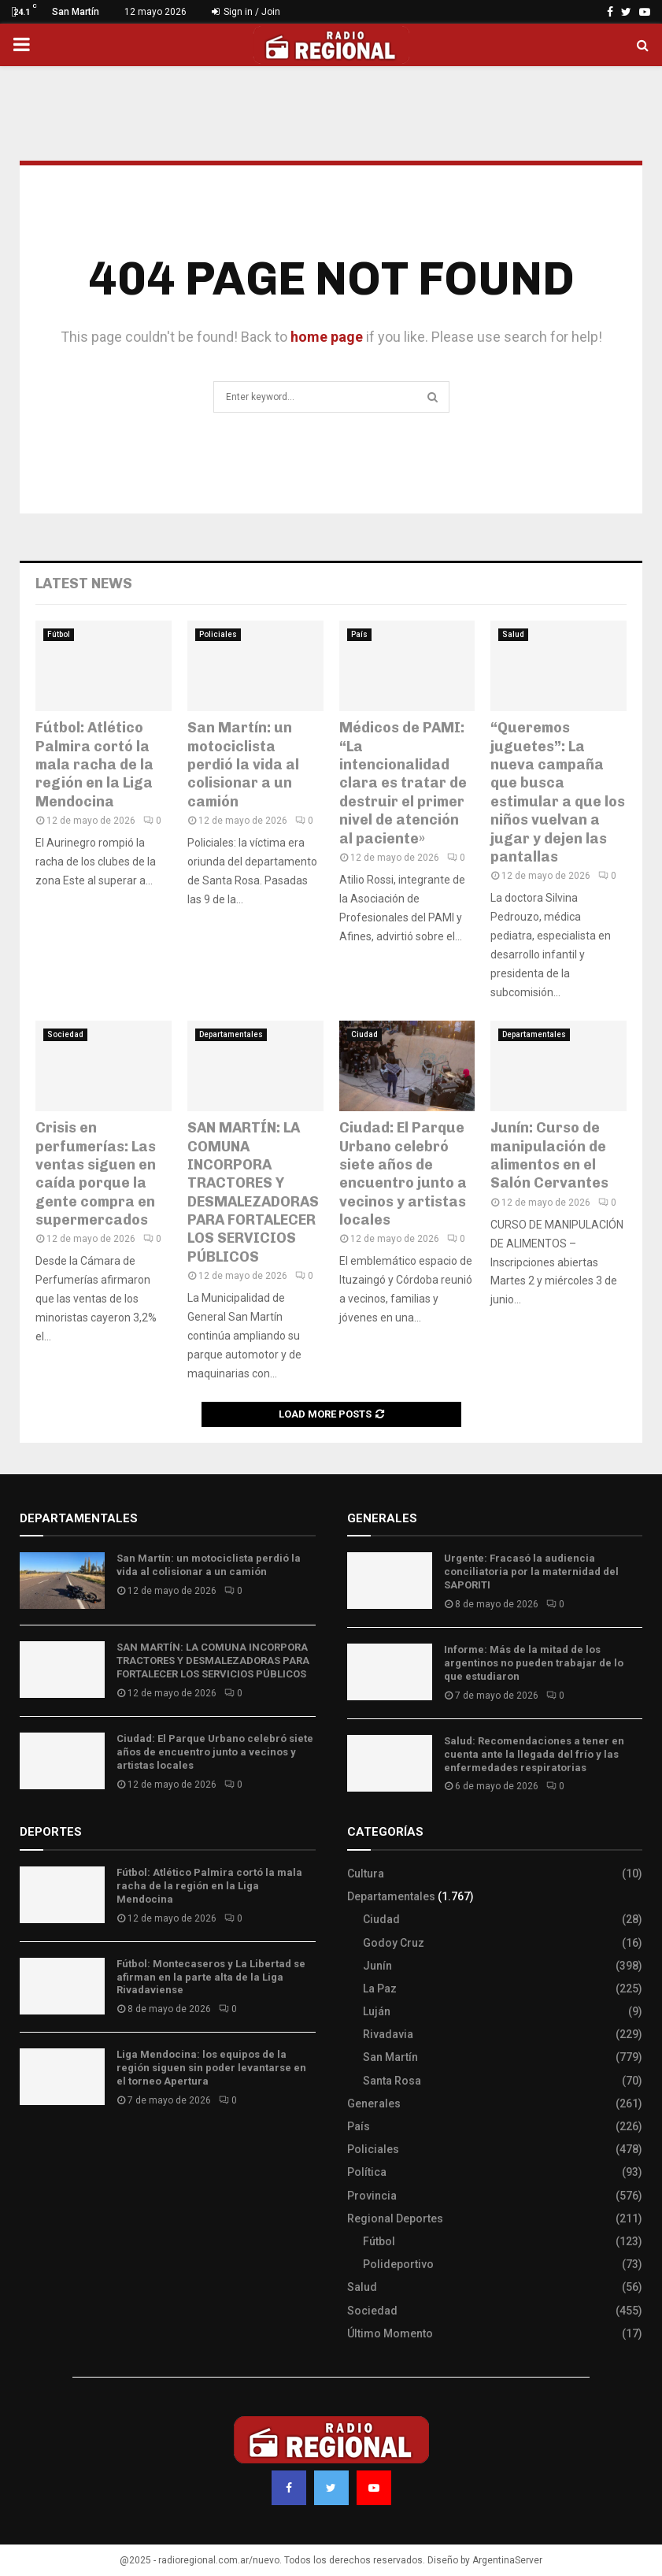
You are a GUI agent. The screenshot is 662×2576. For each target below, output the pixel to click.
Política (366, 2172)
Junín (377, 1965)
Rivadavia (388, 2034)
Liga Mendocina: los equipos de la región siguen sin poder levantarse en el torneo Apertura (211, 2067)
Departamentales (231, 1034)
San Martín (390, 2057)
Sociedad (65, 1034)
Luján (376, 2011)
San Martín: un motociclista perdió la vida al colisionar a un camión (243, 764)
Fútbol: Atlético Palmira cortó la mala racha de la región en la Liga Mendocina (94, 764)
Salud (513, 634)
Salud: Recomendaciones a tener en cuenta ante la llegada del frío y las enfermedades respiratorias (534, 1754)
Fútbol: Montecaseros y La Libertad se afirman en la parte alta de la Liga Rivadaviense (210, 1977)
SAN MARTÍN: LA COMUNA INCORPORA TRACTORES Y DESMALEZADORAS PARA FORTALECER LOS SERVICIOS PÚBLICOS (253, 1192)
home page (326, 336)
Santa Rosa (392, 2080)
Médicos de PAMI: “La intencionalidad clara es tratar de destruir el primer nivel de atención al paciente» (403, 783)
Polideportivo (398, 2264)
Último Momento (390, 2333)
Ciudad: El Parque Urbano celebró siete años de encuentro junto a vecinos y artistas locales (403, 1174)
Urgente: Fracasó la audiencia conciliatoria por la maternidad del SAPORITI (531, 1571)
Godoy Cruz (393, 1943)
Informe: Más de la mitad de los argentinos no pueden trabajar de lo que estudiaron (533, 1663)
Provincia (372, 2195)
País (359, 634)
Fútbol (58, 634)
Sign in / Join (246, 11)
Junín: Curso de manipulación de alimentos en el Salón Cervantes (549, 1155)
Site (51, 2146)
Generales (374, 2103)
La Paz (380, 1988)
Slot (31, 2146)
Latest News (83, 583)
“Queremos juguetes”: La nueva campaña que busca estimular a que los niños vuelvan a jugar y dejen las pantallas (557, 792)
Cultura (365, 1873)
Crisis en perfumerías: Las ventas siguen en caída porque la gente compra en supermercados (95, 1174)
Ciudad (364, 1034)
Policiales (218, 634)
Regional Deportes (395, 2218)
